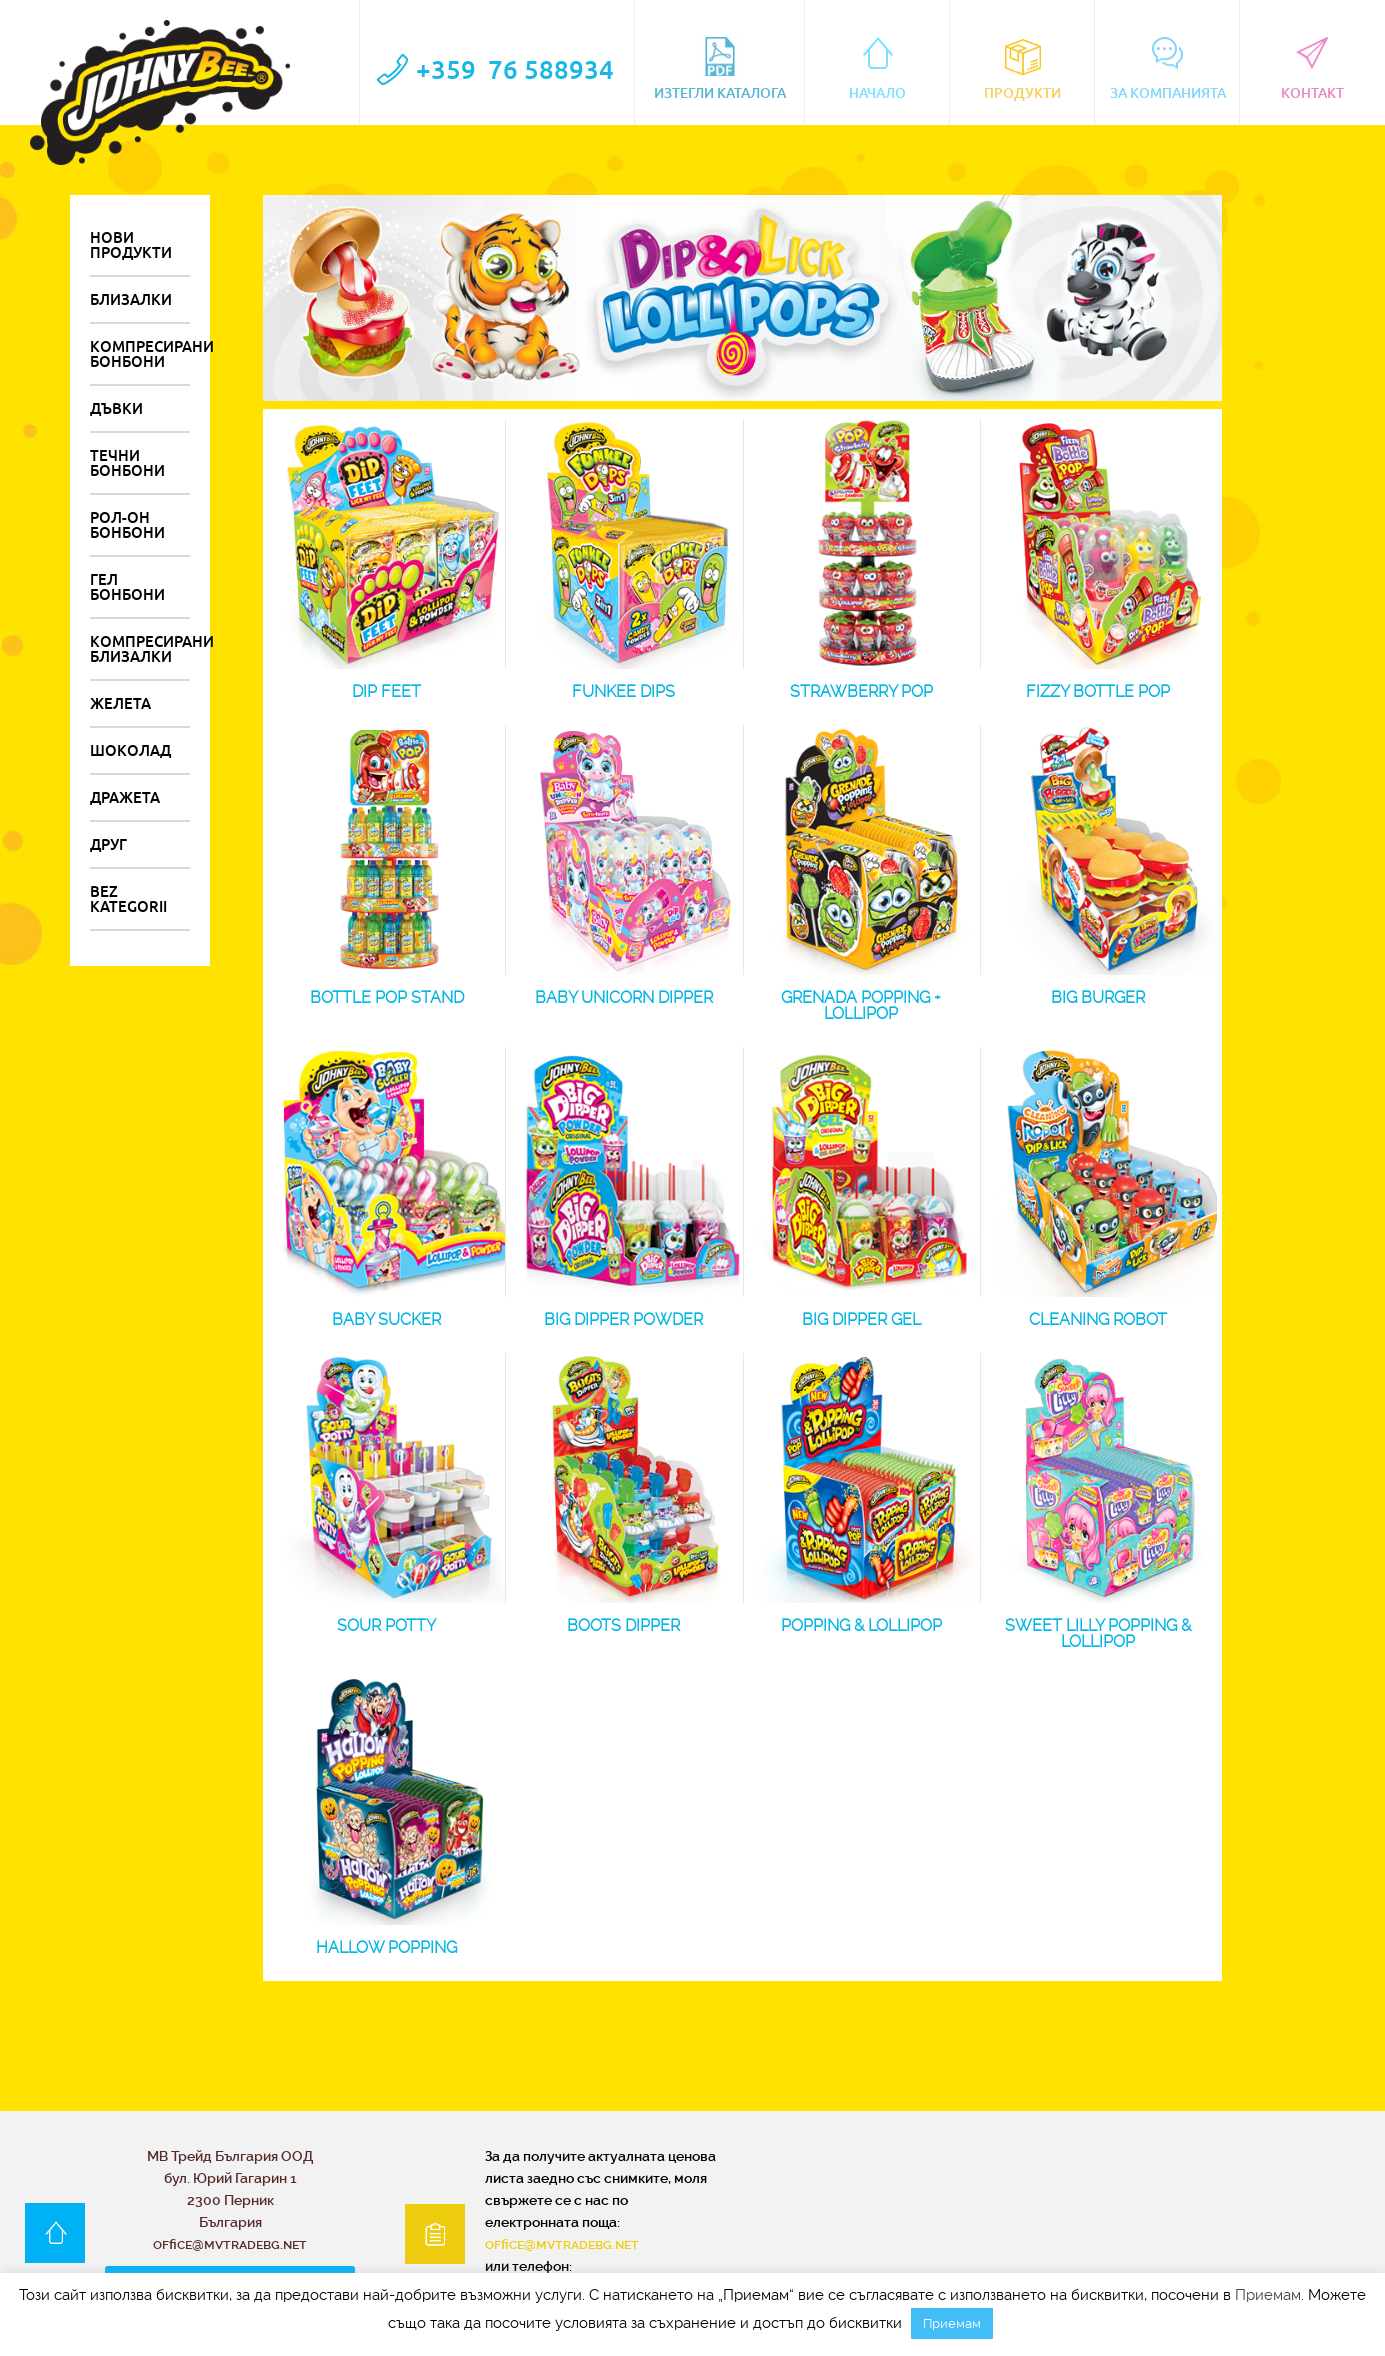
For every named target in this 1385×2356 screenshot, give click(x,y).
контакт (1312, 69)
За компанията (1168, 69)
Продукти (1022, 69)
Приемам (1268, 2295)
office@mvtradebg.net (562, 2243)
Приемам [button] (952, 2323)
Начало (877, 69)
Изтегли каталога (720, 69)
